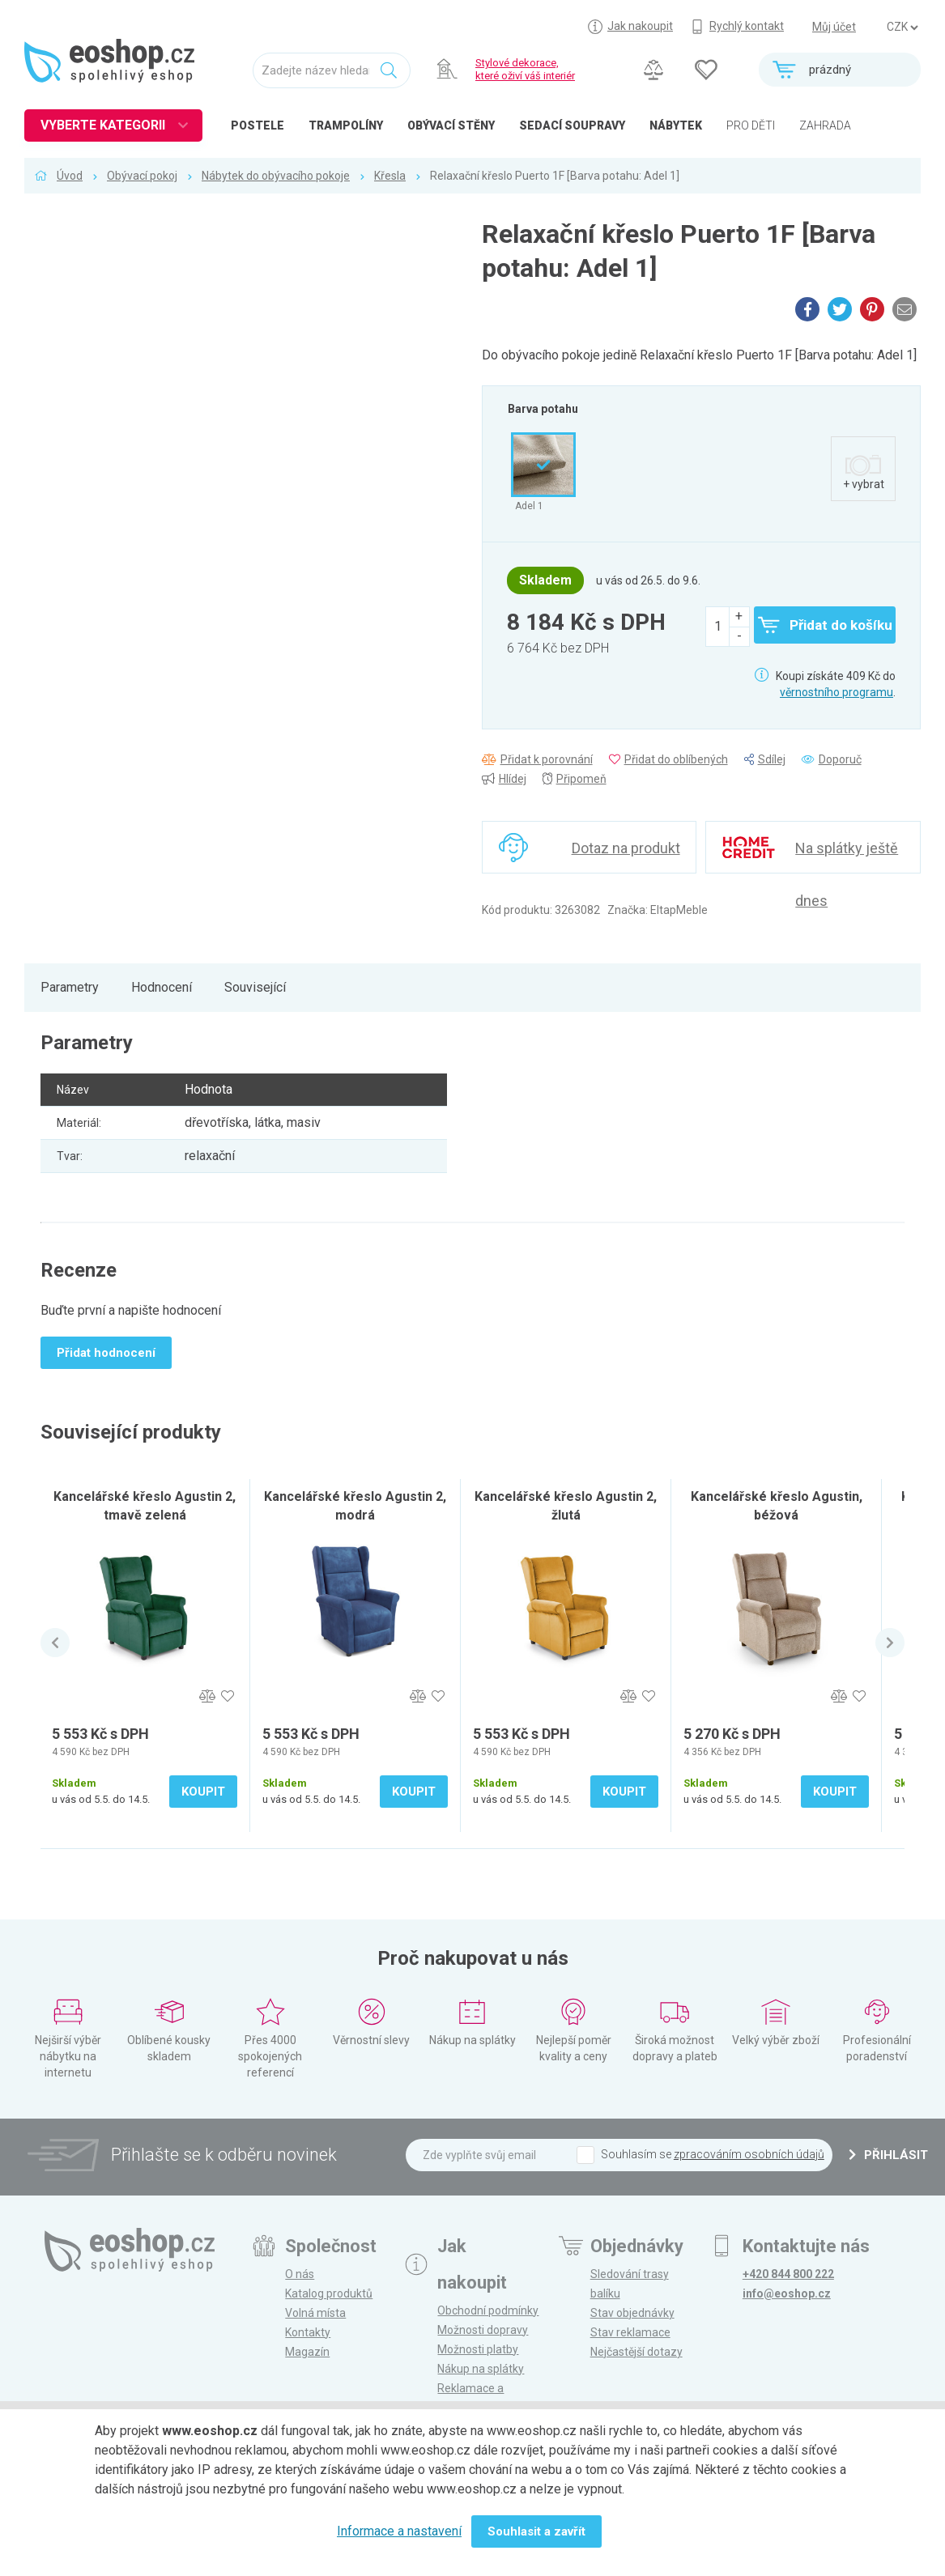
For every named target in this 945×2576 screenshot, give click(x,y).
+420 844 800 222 (788, 2274)
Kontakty (307, 2332)
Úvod (70, 175)
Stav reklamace (630, 2332)
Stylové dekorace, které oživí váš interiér (525, 69)
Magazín (307, 2351)
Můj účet (834, 26)
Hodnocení (161, 987)
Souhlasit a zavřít (536, 2531)
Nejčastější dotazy (636, 2351)
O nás (299, 2274)
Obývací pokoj (142, 175)
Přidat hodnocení (106, 1352)
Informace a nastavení (399, 2531)
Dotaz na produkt (626, 848)
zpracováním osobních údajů (749, 2154)
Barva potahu (543, 408)
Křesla (390, 175)
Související (255, 987)
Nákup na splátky (480, 2368)
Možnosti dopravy (482, 2329)
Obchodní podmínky (487, 2310)
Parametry (69, 987)
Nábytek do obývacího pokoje (276, 175)
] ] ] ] (902, 27)
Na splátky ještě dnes (846, 857)
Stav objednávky (632, 2312)
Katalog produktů (328, 2293)
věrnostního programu (836, 692)
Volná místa (315, 2312)
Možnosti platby (477, 2349)
